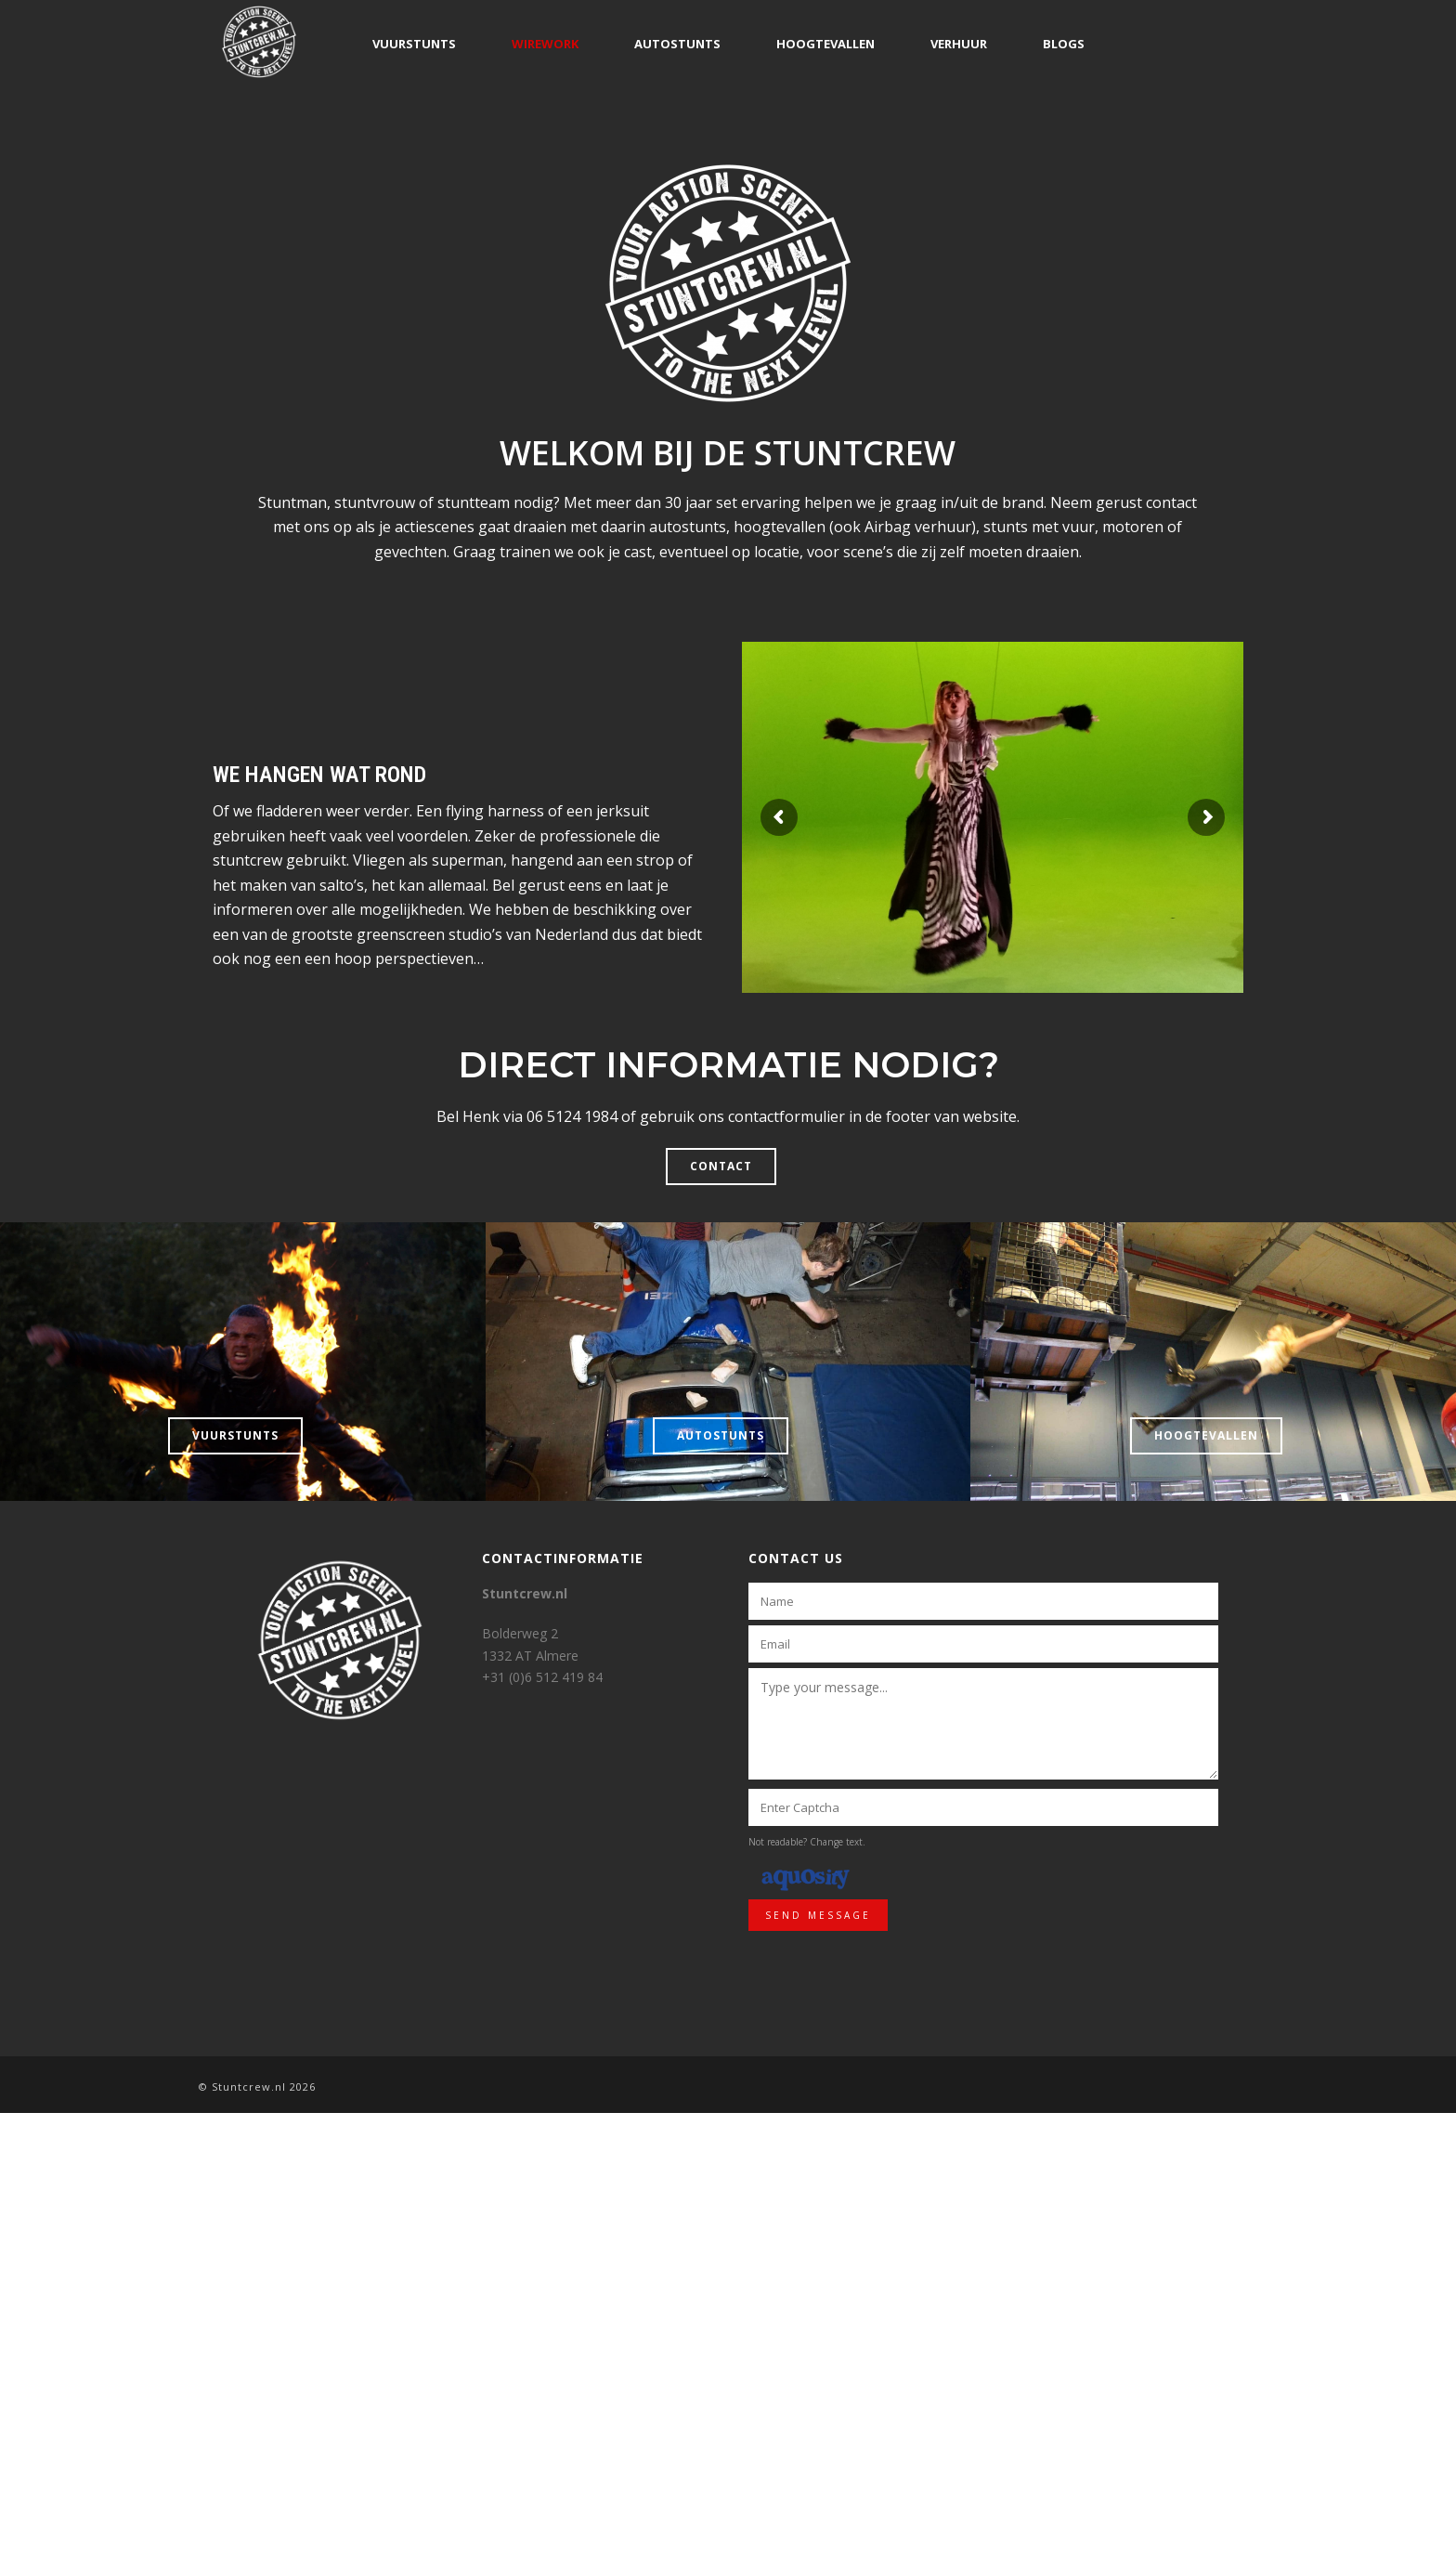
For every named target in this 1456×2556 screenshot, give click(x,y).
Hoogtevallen (825, 43)
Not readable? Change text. (806, 1841)
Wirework (545, 43)
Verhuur (958, 43)
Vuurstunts (414, 43)
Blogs (1064, 43)
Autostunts (677, 43)
